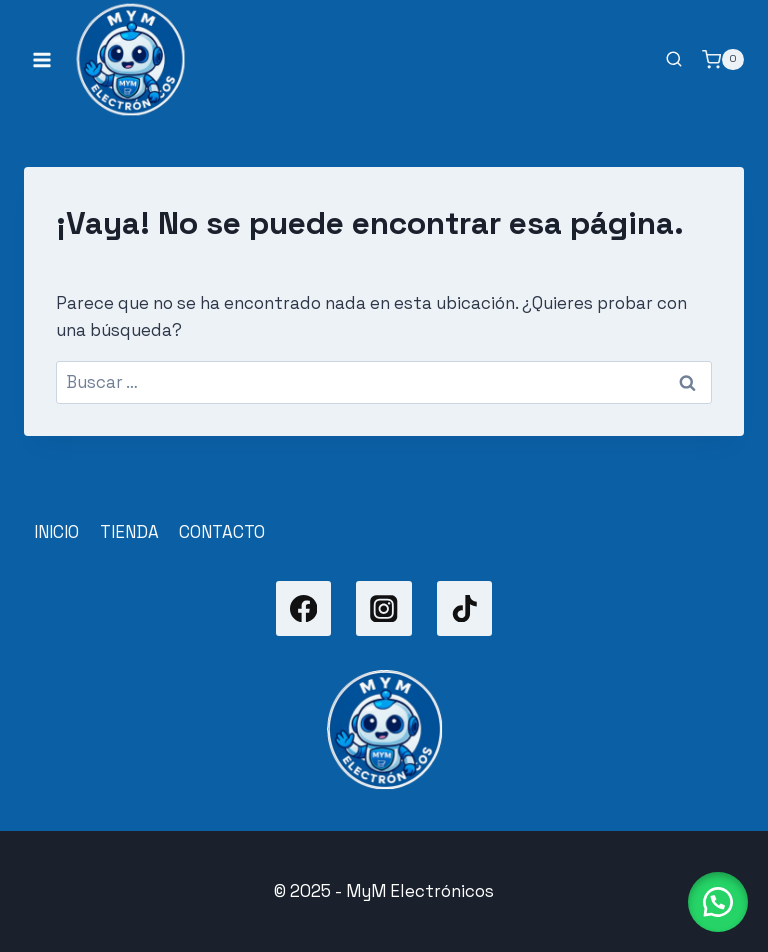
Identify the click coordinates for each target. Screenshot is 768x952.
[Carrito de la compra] (723, 60)
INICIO (56, 532)
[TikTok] (464, 608)
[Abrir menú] (42, 59)
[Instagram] (383, 608)
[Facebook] (303, 608)
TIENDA (129, 532)
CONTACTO (222, 532)
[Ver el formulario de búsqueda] (674, 60)
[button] (718, 902)
